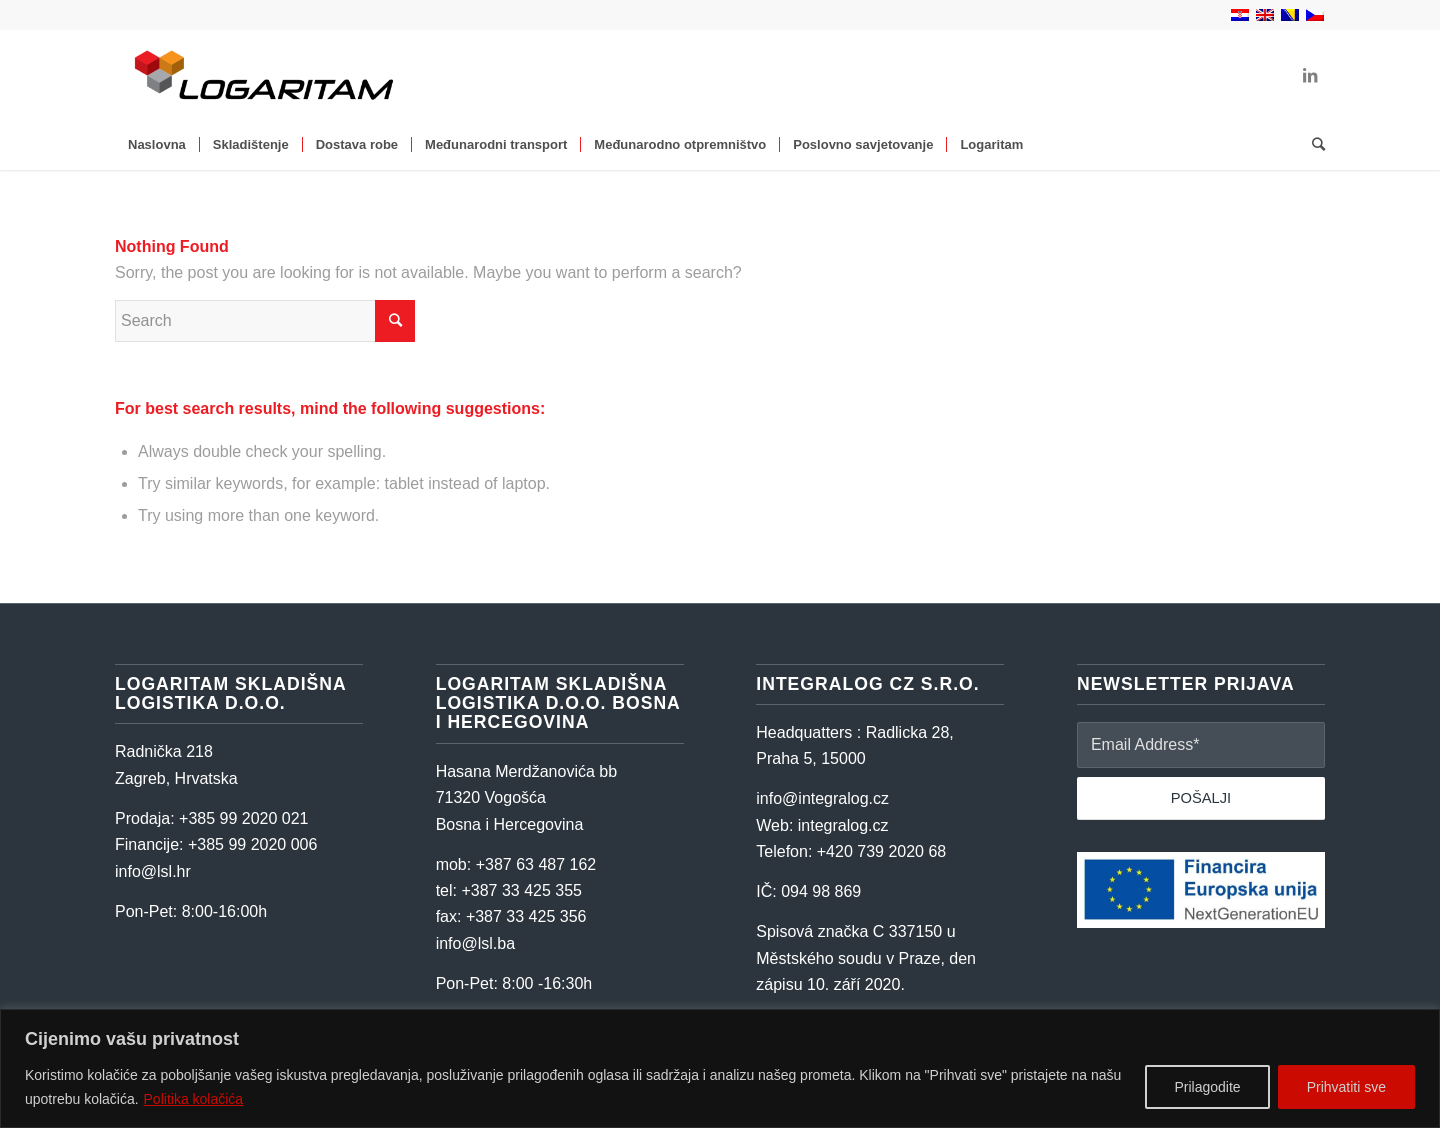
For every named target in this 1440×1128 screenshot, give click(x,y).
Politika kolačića (194, 1099)
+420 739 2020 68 (881, 851)
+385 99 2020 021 (243, 818)
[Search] (1312, 145)
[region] (720, 1068)
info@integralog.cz (822, 798)
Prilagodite (1207, 1087)
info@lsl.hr (153, 871)
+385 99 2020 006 (252, 844)
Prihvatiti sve (1346, 1087)
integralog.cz (843, 825)
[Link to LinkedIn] (1310, 75)
